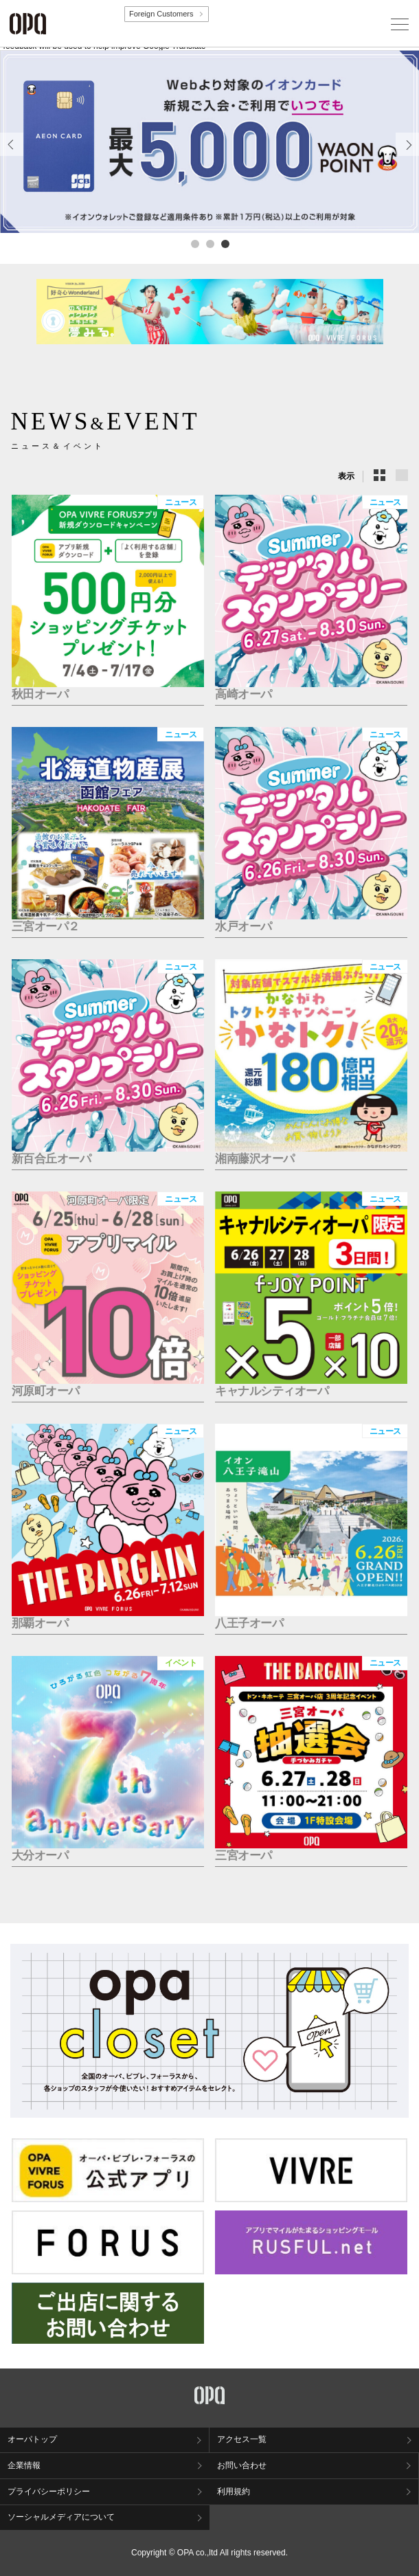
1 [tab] (194, 243)
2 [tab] (209, 243)
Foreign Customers (161, 14)
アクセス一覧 (242, 2439)
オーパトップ (32, 2439)
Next (407, 155)
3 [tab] (224, 243)
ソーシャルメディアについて (61, 2517)
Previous (11, 155)
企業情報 (24, 2465)
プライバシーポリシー (49, 2491)
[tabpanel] (209, 141)
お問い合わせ (242, 2465)
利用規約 (233, 2491)
